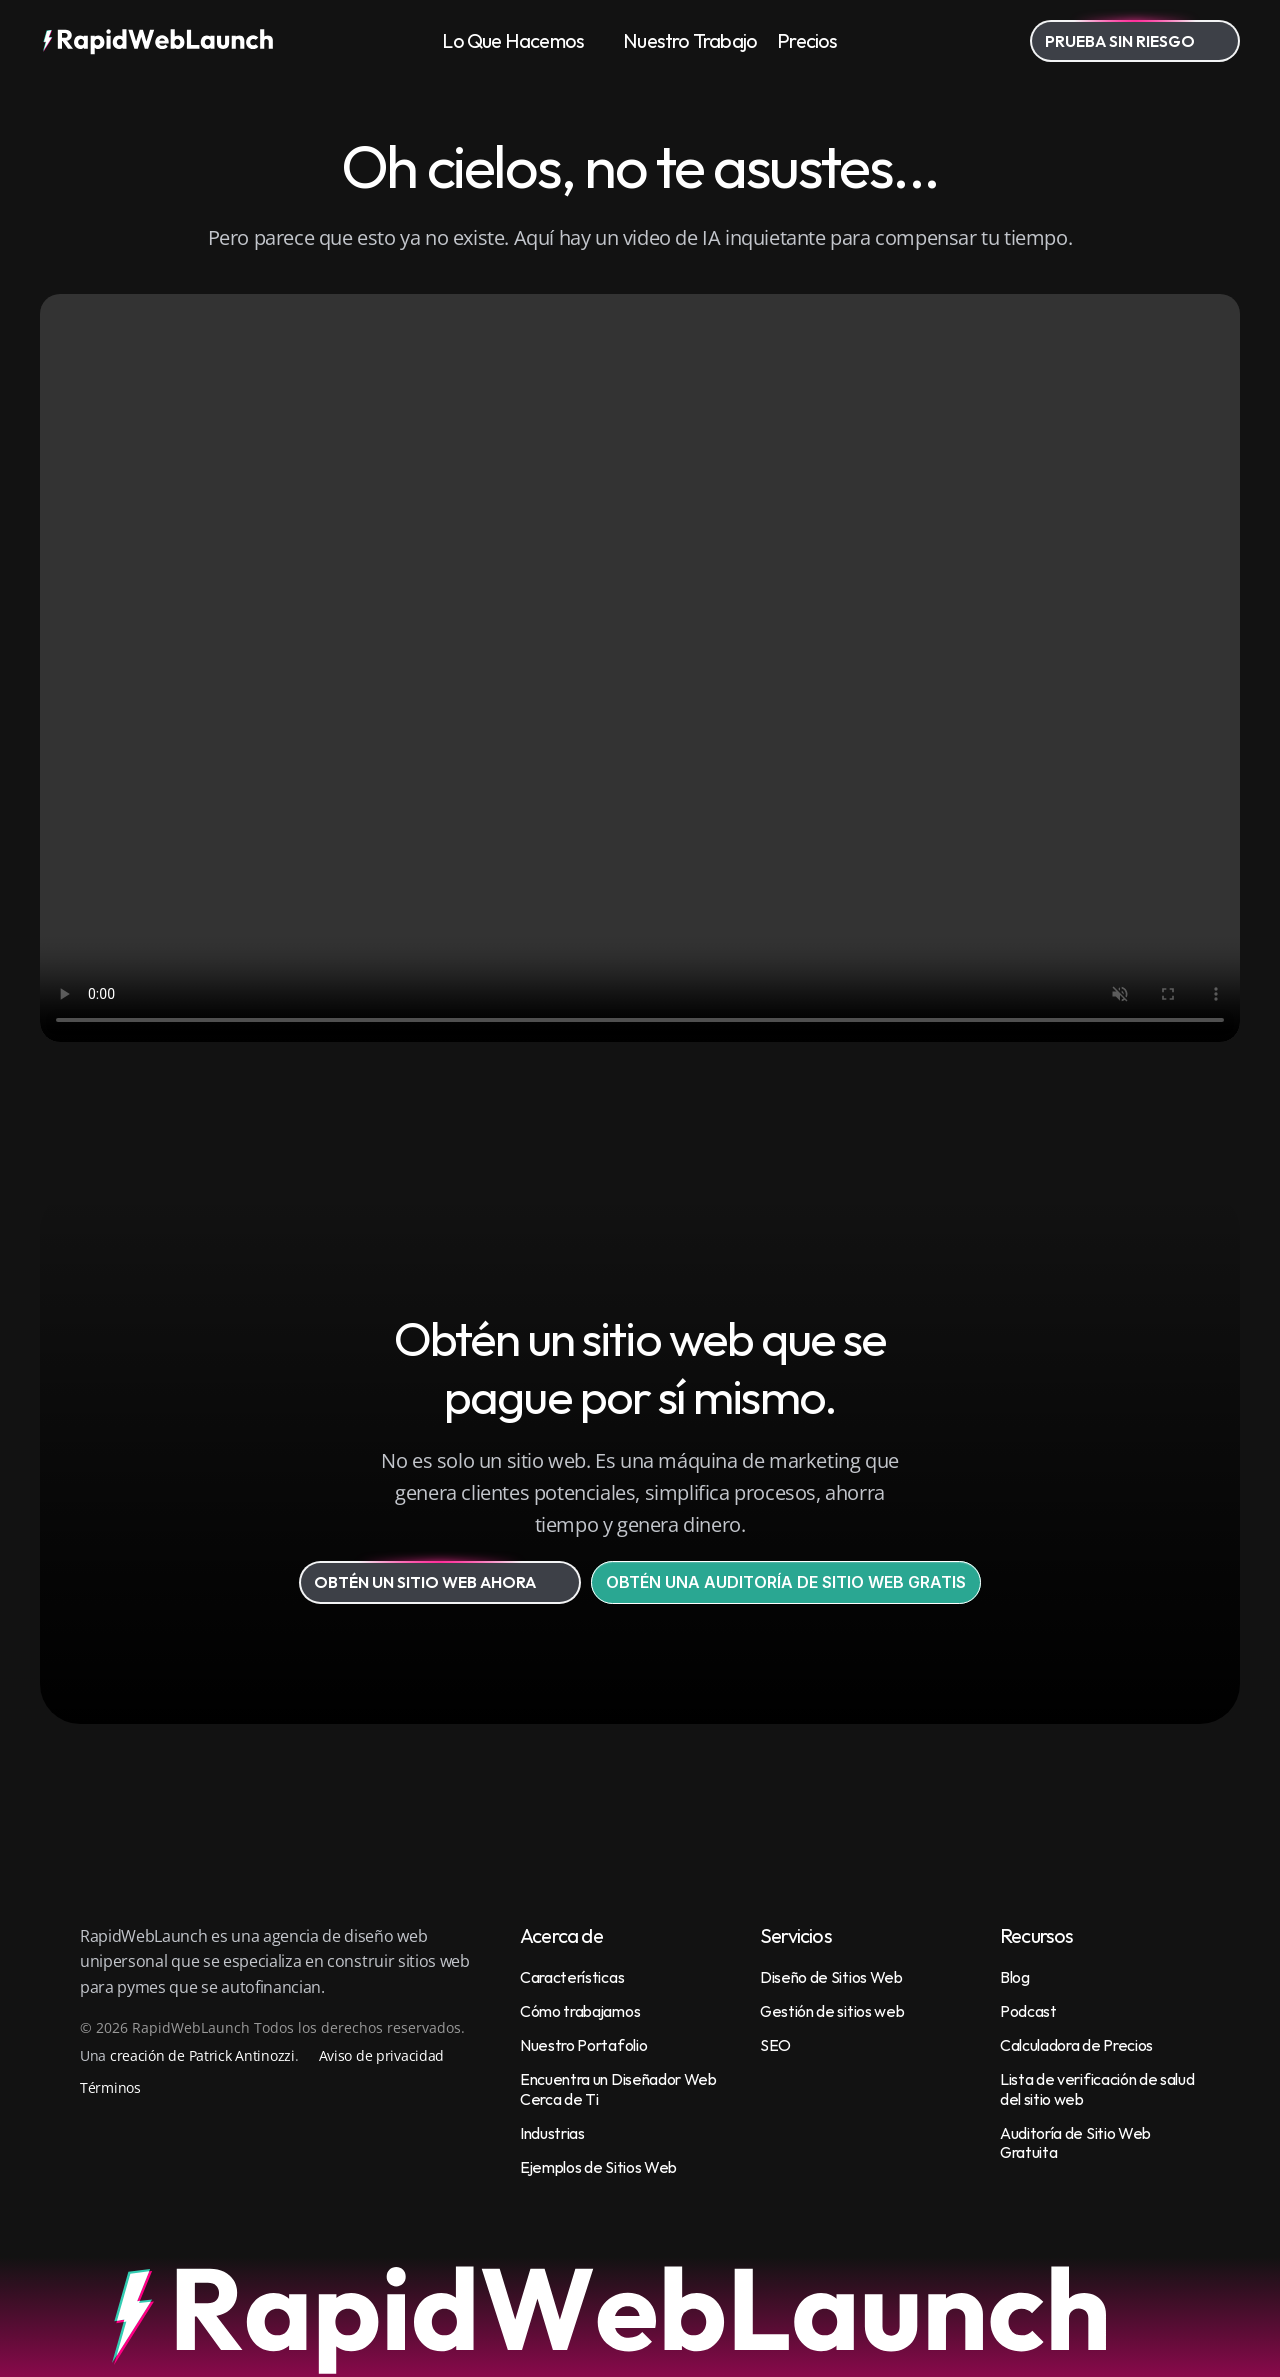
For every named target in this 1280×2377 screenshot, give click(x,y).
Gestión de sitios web (832, 2011)
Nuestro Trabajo (690, 40)
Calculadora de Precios (1076, 2045)
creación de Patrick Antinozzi (202, 2055)
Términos (110, 2087)
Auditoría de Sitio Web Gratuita (1077, 2142)
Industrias (552, 2133)
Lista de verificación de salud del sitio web (1098, 2088)
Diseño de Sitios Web (831, 1977)
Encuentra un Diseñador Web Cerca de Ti (619, 2088)
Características (572, 1977)
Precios (807, 40)
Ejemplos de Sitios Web (598, 2167)
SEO (775, 2045)
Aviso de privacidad (382, 2055)
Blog (1015, 1977)
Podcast (1028, 2011)
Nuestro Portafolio (583, 2045)
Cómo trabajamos (580, 2011)
